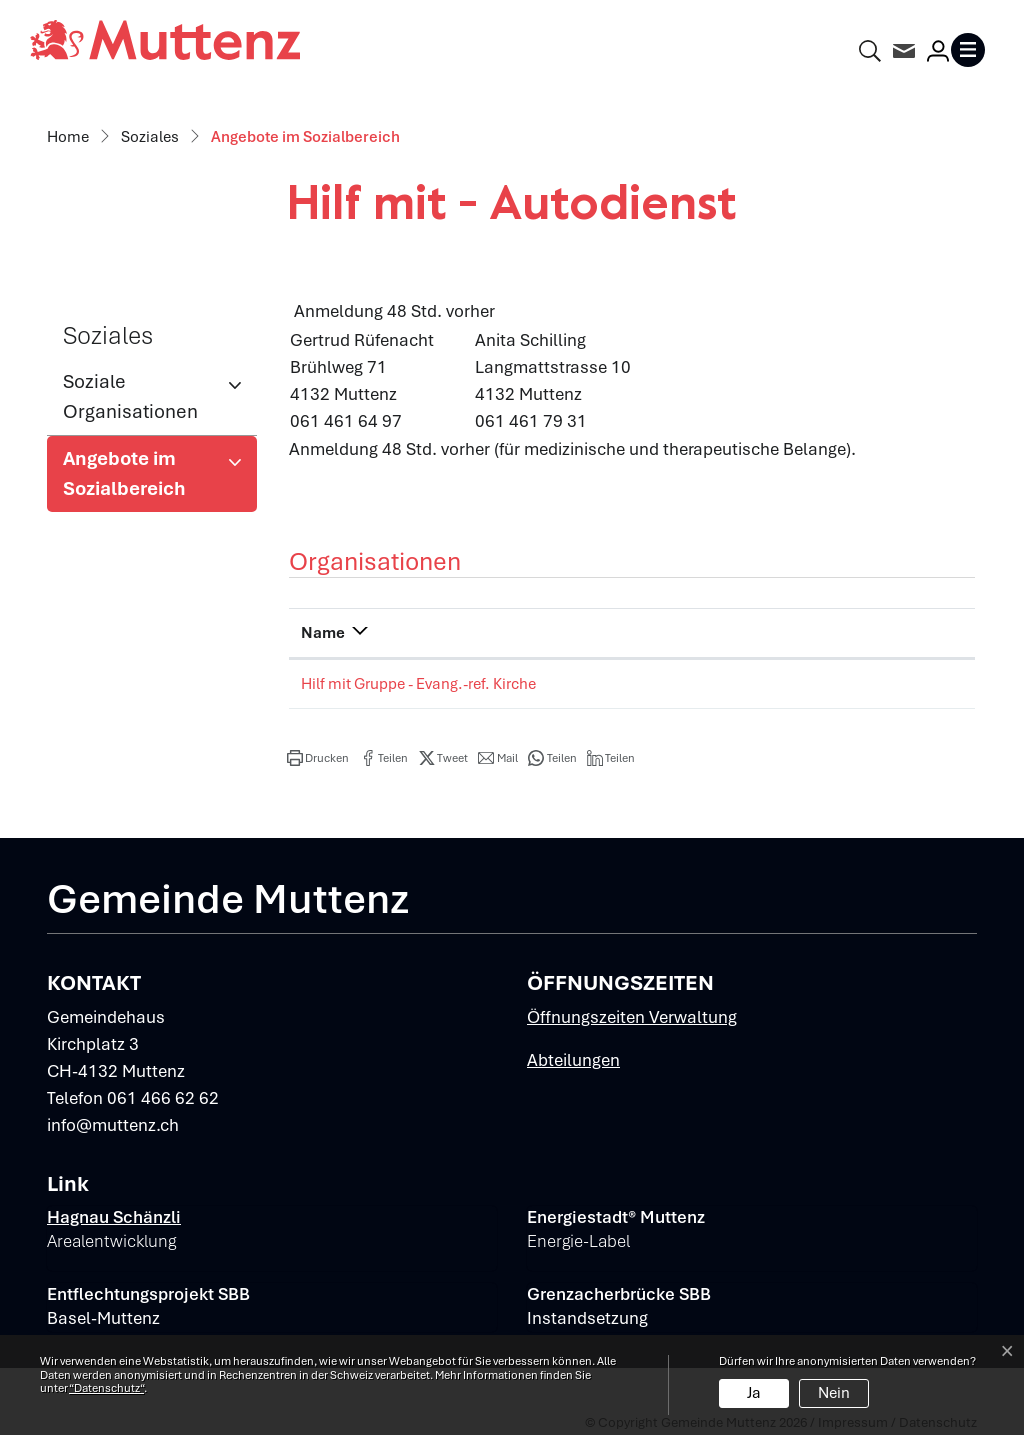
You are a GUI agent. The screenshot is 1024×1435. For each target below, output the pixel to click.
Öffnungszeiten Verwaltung (632, 1017)
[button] (318, 758)
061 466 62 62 (163, 1098)
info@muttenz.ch (113, 1125)
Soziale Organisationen (130, 396)
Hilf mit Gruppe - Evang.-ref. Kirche (418, 684)
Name (323, 633)
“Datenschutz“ (106, 1388)
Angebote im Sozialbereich (128, 479)
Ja (754, 1393)
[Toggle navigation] (972, 50)
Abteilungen (573, 1060)
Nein (834, 1393)
